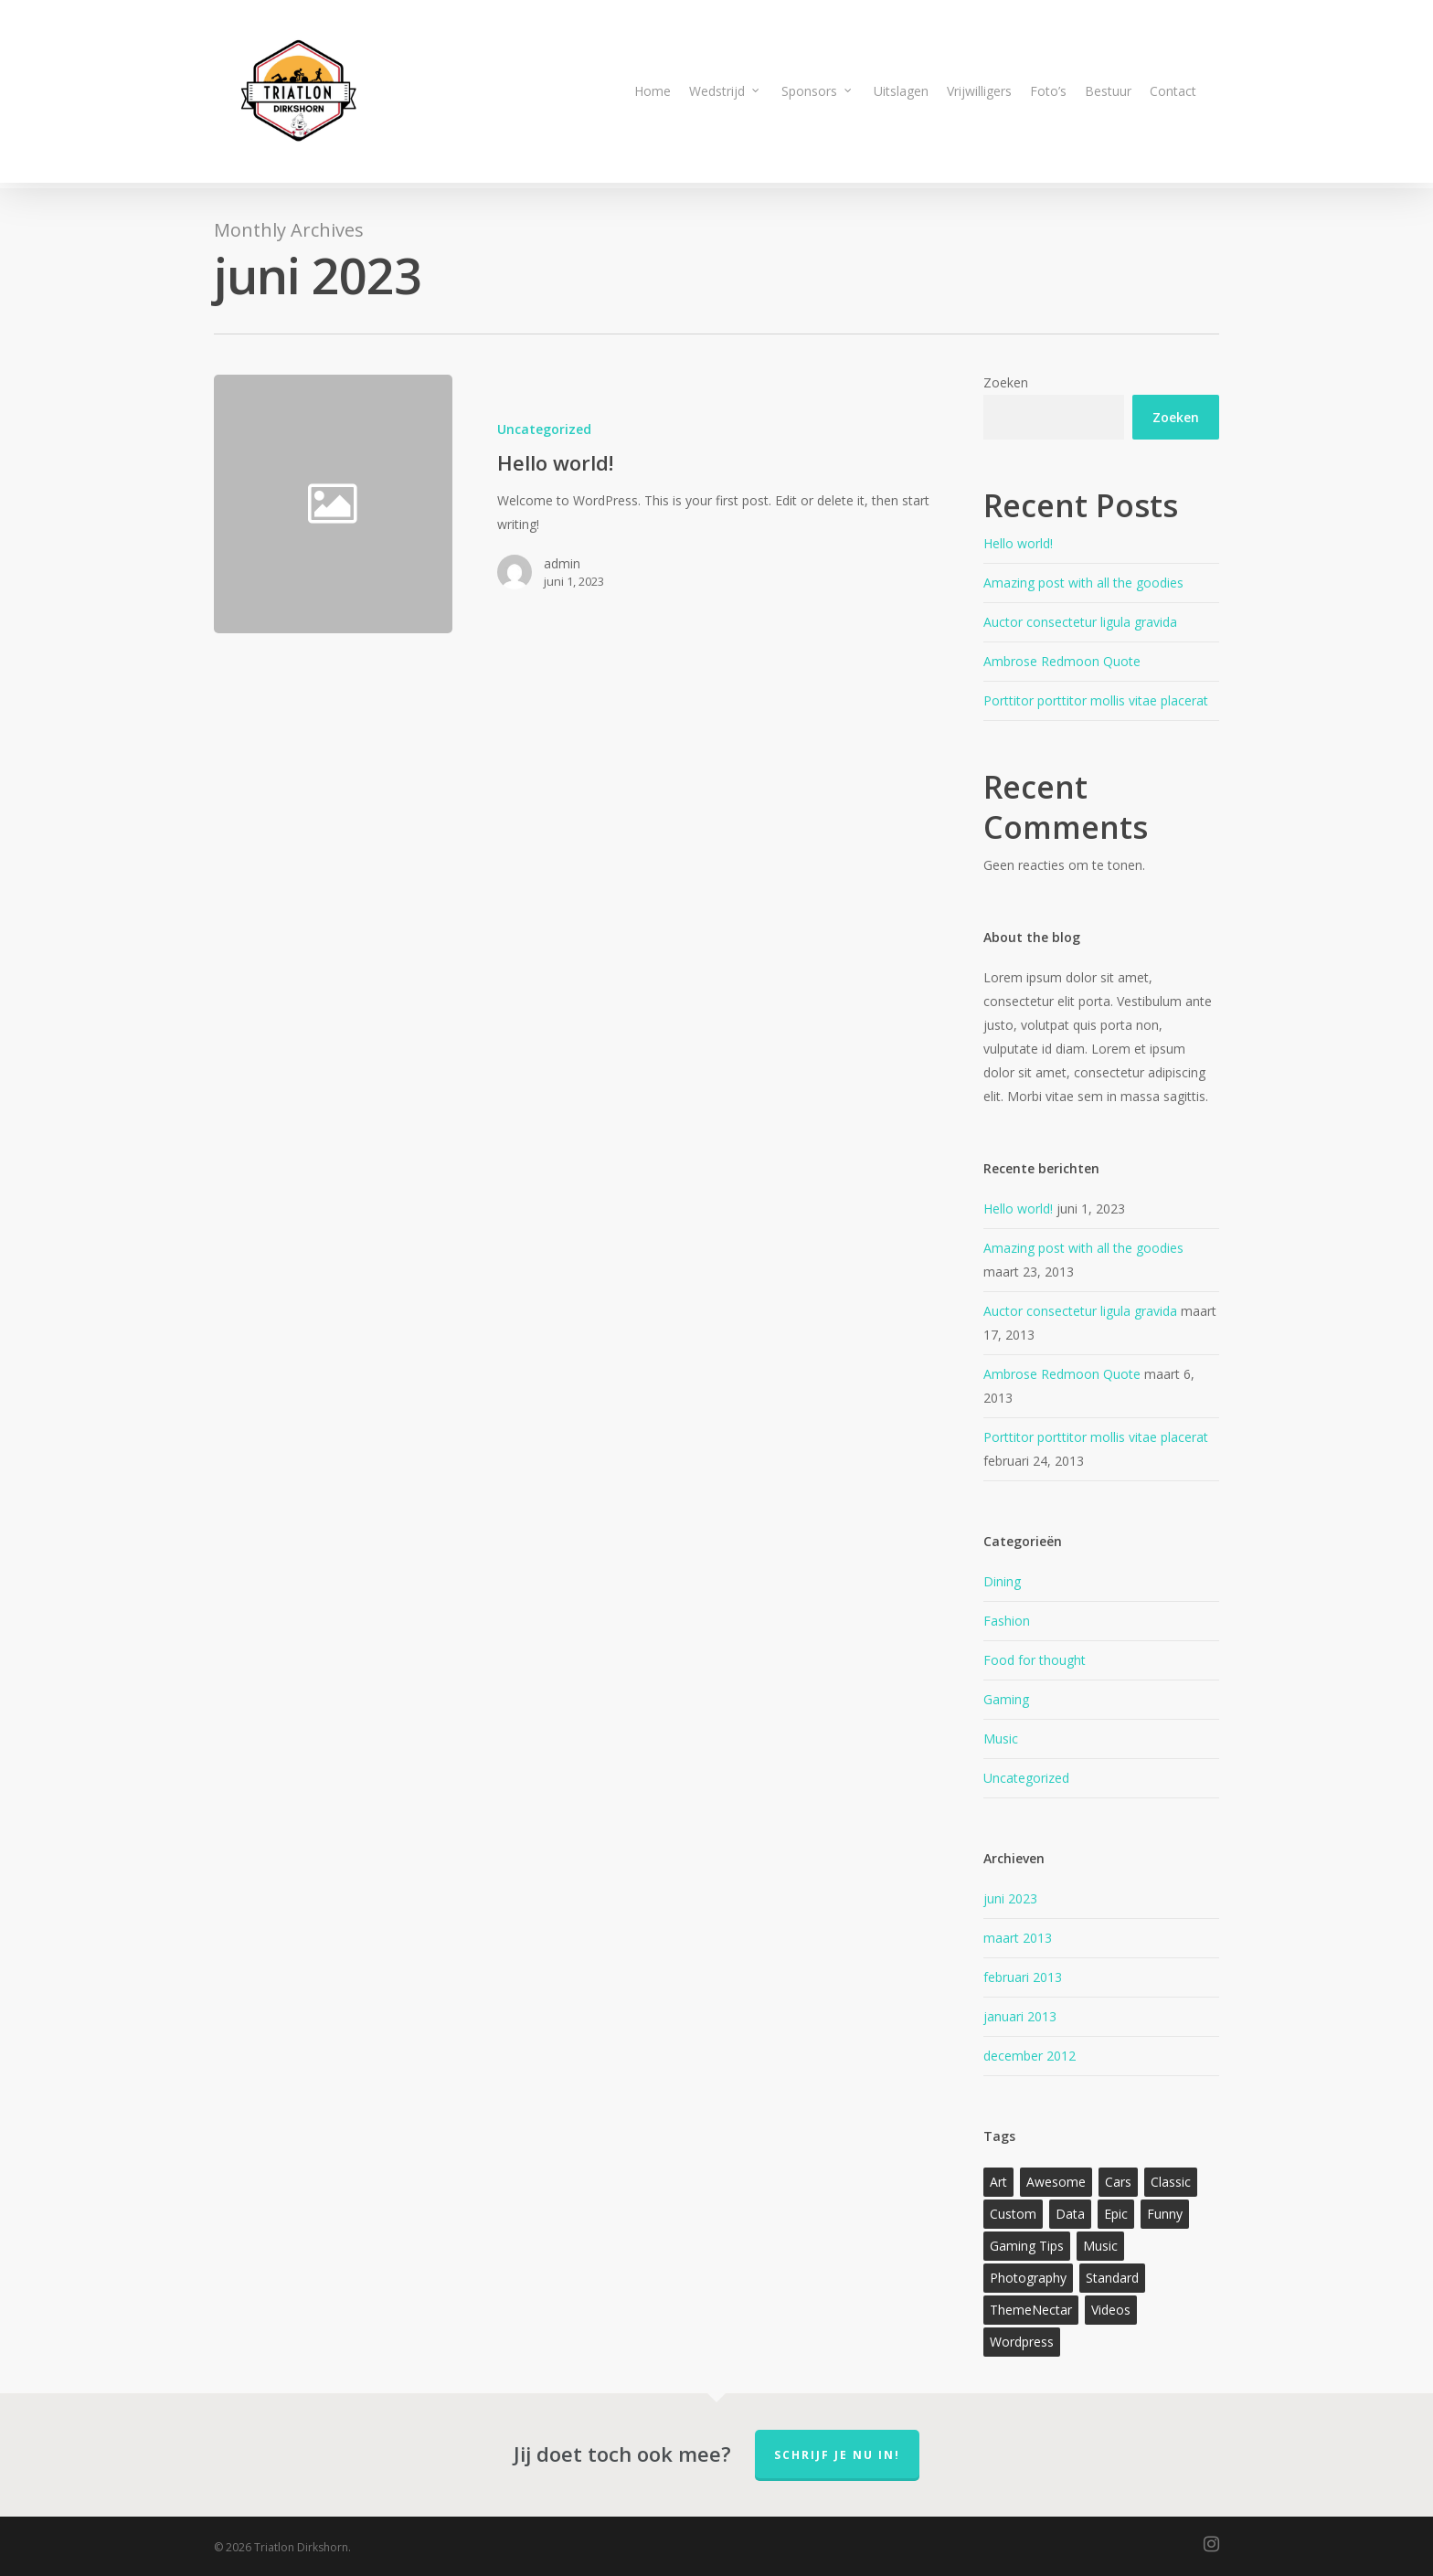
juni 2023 (1010, 1898)
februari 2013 (1022, 1977)
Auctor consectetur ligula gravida (1080, 622)
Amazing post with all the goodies (1083, 582)
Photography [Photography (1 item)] (1028, 2277)
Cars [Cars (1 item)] (1118, 2181)
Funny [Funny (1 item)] (1165, 2213)
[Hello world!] (694, 504)
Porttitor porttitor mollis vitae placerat (1095, 700)
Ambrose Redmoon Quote (1062, 661)
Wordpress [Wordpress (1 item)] (1022, 2341)
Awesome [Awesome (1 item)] (1056, 2181)
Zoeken (1005, 382)
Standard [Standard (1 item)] (1112, 2277)
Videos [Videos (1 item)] (1110, 2309)
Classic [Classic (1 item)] (1171, 2181)
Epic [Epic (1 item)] (1116, 2213)
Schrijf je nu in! (837, 2455)
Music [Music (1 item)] (1100, 2245)
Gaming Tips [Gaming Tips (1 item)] (1027, 2245)
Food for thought (1034, 1660)
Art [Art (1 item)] (998, 2181)
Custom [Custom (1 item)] (1013, 2213)
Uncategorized (544, 429)
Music (1000, 1738)
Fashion (1006, 1620)
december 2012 (1029, 2055)
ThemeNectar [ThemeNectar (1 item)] (1031, 2309)
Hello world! (1018, 543)
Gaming (1006, 1699)
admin (562, 563)
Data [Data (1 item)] (1070, 2213)
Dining (1002, 1581)
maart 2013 (1017, 1937)
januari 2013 (1019, 2016)
